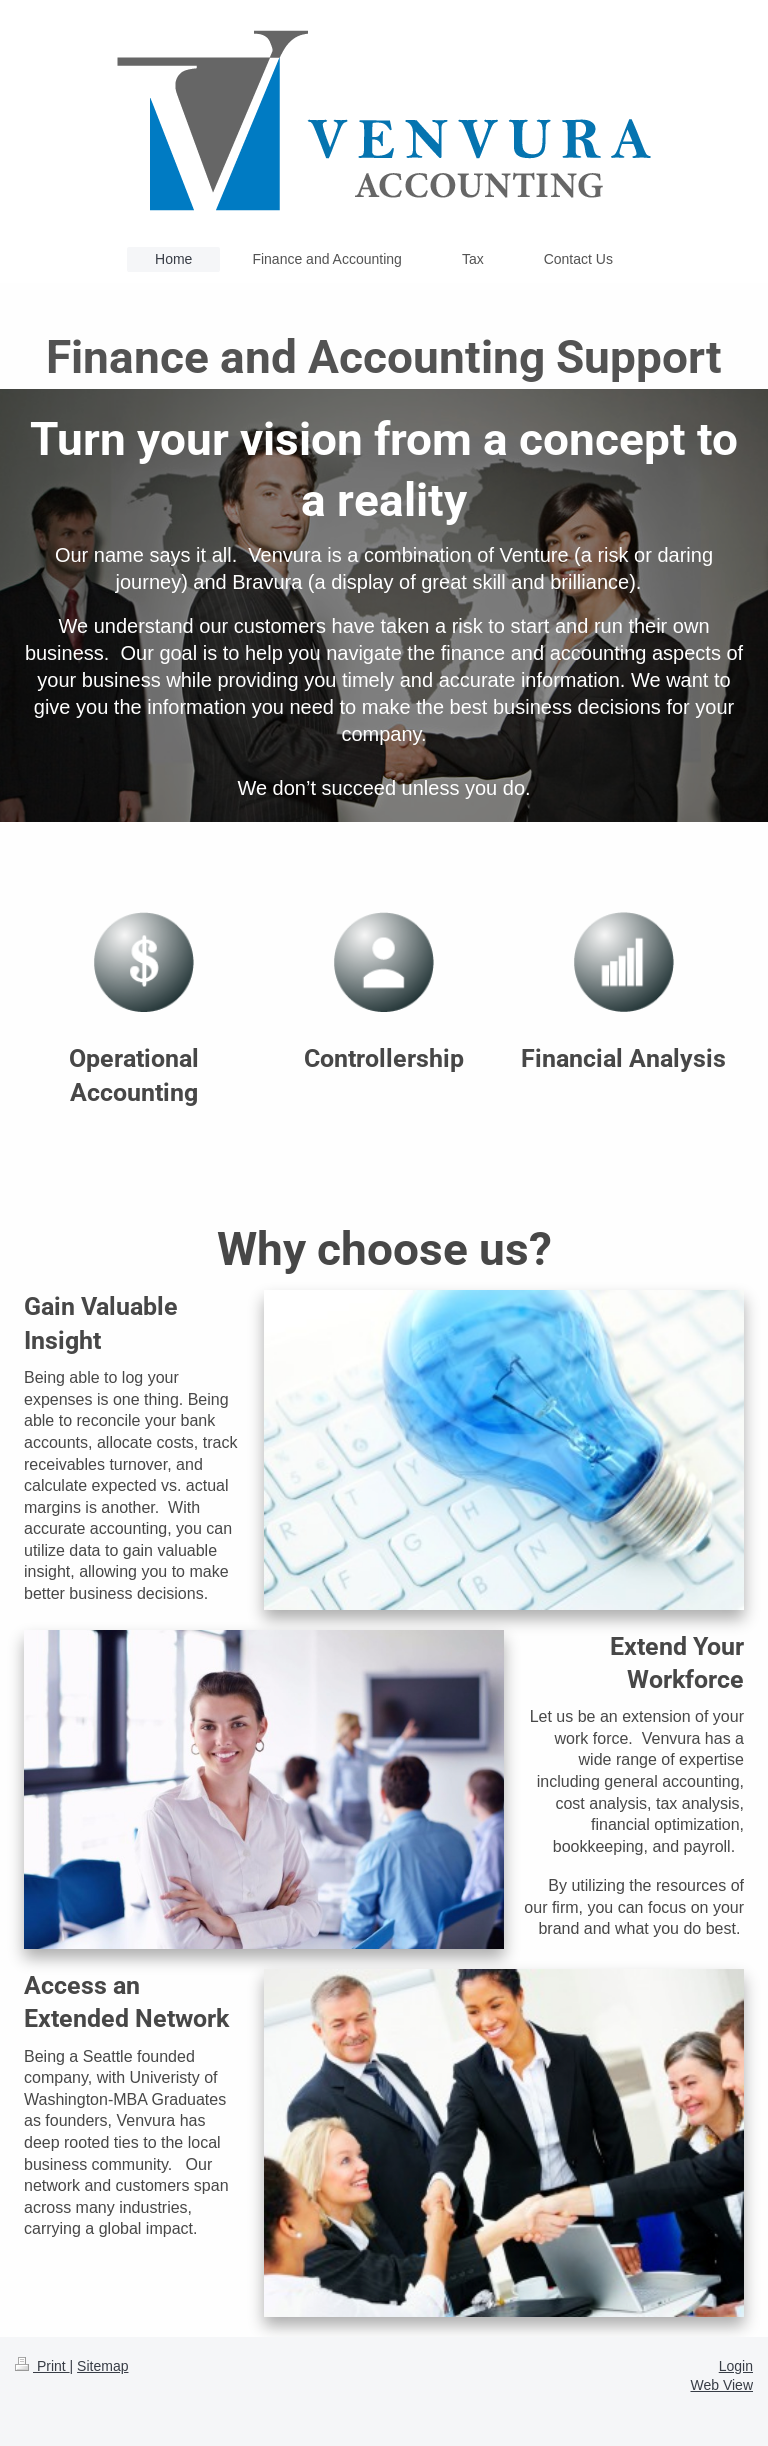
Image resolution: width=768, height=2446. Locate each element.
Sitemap (102, 2366)
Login (736, 2366)
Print (42, 2366)
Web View (721, 2385)
